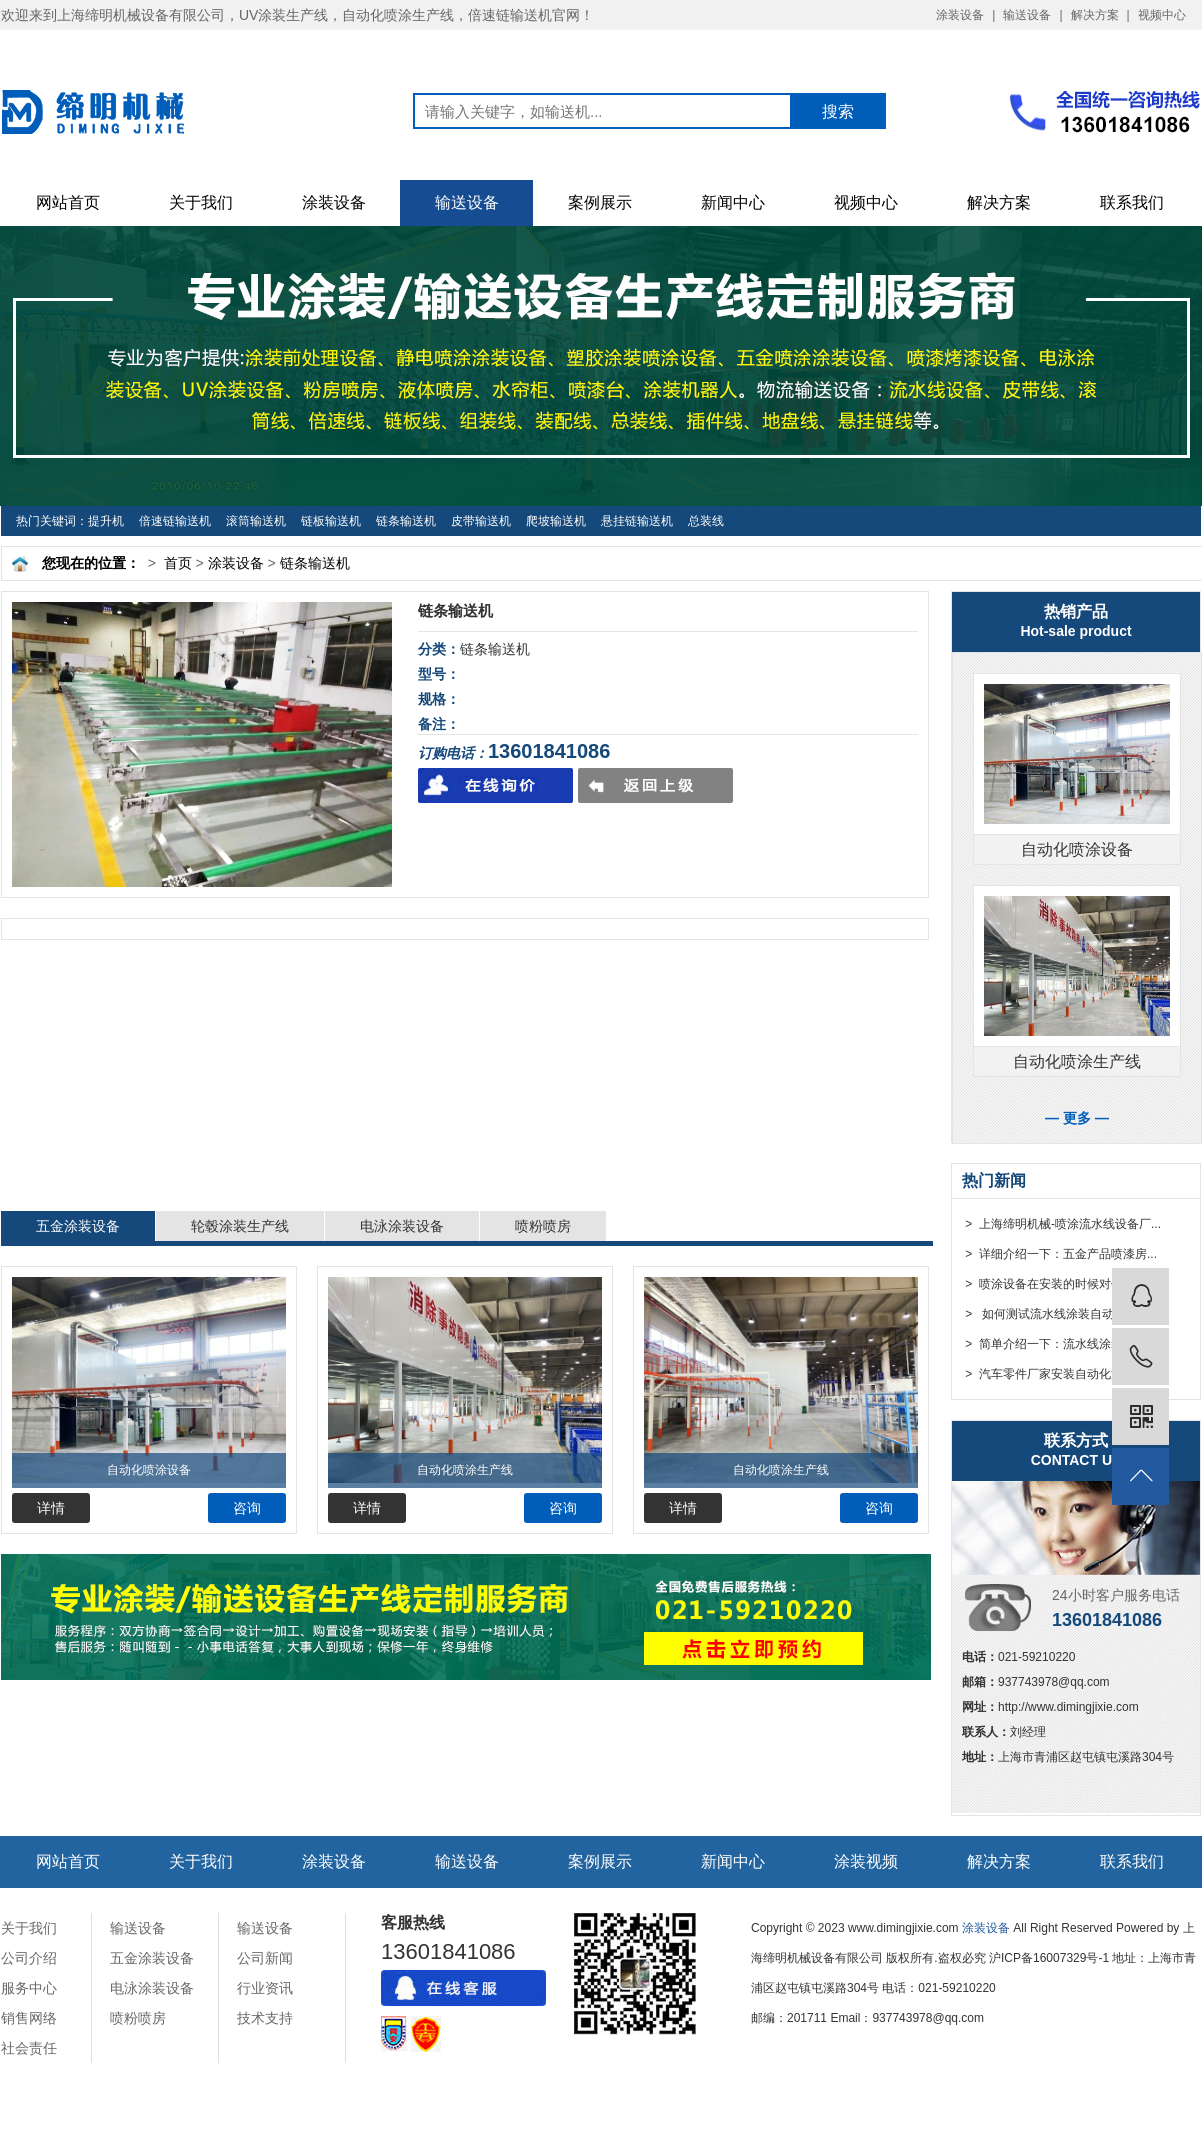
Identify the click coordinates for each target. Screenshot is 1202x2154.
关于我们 (201, 202)
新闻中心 (733, 202)
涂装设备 (960, 15)
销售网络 (29, 2018)
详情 (51, 1508)
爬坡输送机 (556, 521)
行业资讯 (265, 1988)
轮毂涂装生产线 (240, 1226)
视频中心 (1162, 15)
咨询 (247, 1508)
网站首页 (68, 202)
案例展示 (600, 202)
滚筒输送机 (256, 521)
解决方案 (1095, 15)
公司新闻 (265, 1958)
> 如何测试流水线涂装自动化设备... (1061, 1314)
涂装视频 (866, 1861)
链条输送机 (406, 521)
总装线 (706, 521)
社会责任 (29, 2048)
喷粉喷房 (543, 1226)
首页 (178, 563)
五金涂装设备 (78, 1226)
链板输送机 (331, 521)
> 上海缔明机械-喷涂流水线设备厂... (1061, 1224)
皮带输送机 (481, 521)
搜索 (838, 111)
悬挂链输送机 (637, 521)
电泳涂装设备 (402, 1226)
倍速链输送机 (175, 521)
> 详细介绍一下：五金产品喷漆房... (1059, 1254)
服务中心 (29, 1988)
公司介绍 (29, 1958)
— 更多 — (1077, 1118)
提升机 (106, 521)
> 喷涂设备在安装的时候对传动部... (1059, 1284)
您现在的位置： (91, 563)
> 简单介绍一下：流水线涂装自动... (1059, 1344)
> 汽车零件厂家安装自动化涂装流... (1059, 1374)
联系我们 (1132, 202)
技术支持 (265, 2018)
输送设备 (1027, 15)
